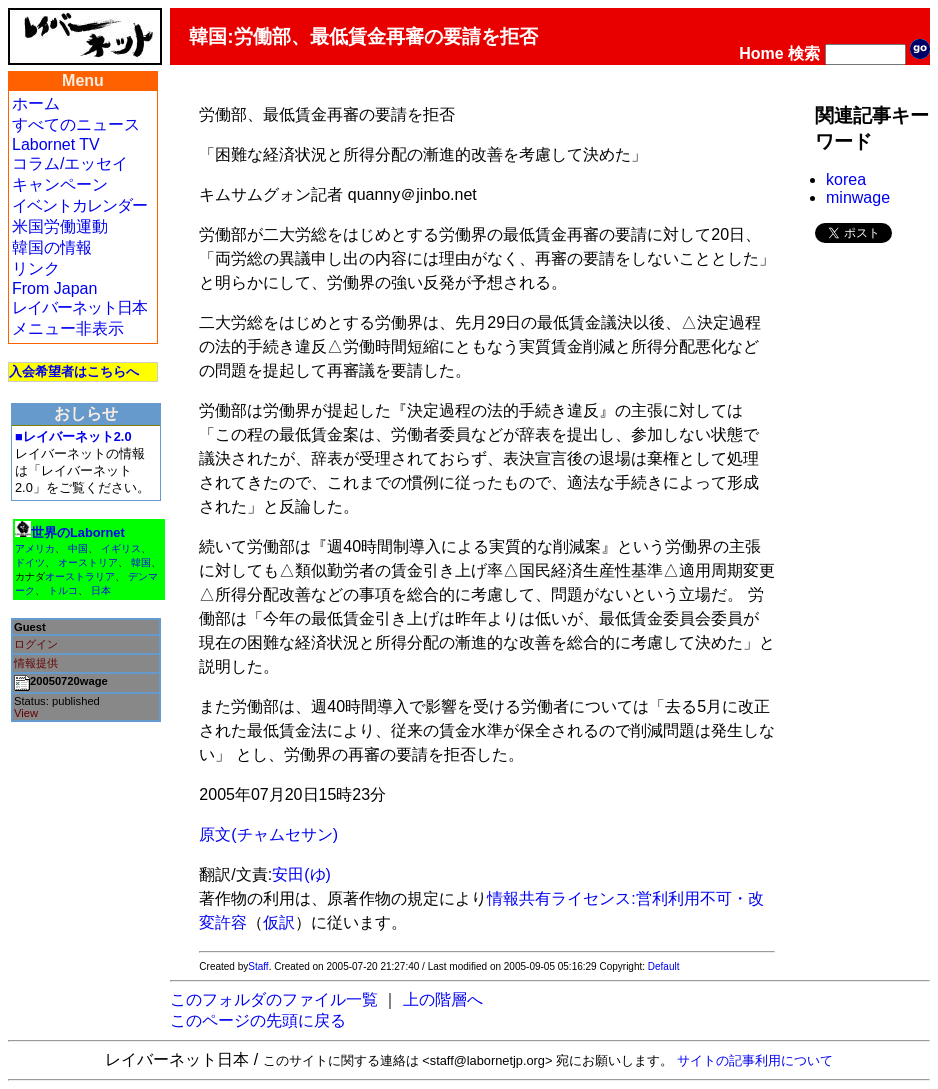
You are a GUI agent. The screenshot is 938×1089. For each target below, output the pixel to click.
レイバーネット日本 (79, 307)
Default (664, 966)
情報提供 (36, 663)
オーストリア (88, 562)
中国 (78, 548)
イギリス (121, 548)
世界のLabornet (78, 532)
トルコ (63, 590)
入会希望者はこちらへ (74, 371)
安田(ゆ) (301, 874)
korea (846, 179)
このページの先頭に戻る (258, 1020)
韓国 (141, 562)
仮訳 (279, 922)
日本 (101, 590)
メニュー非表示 (68, 328)
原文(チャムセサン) (268, 834)
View (26, 713)
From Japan (54, 288)
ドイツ (30, 562)
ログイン (36, 644)
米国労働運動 (60, 226)
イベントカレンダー (79, 205)
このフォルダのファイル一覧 (274, 999)
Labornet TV (56, 144)
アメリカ (35, 548)
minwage (858, 197)
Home (761, 53)
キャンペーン (60, 184)
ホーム (36, 103)
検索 (804, 53)
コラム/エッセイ (70, 163)
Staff (258, 966)
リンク (36, 268)
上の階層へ (443, 999)
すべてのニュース (76, 124)
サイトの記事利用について (755, 1060)
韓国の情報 (52, 247)
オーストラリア (80, 576)
